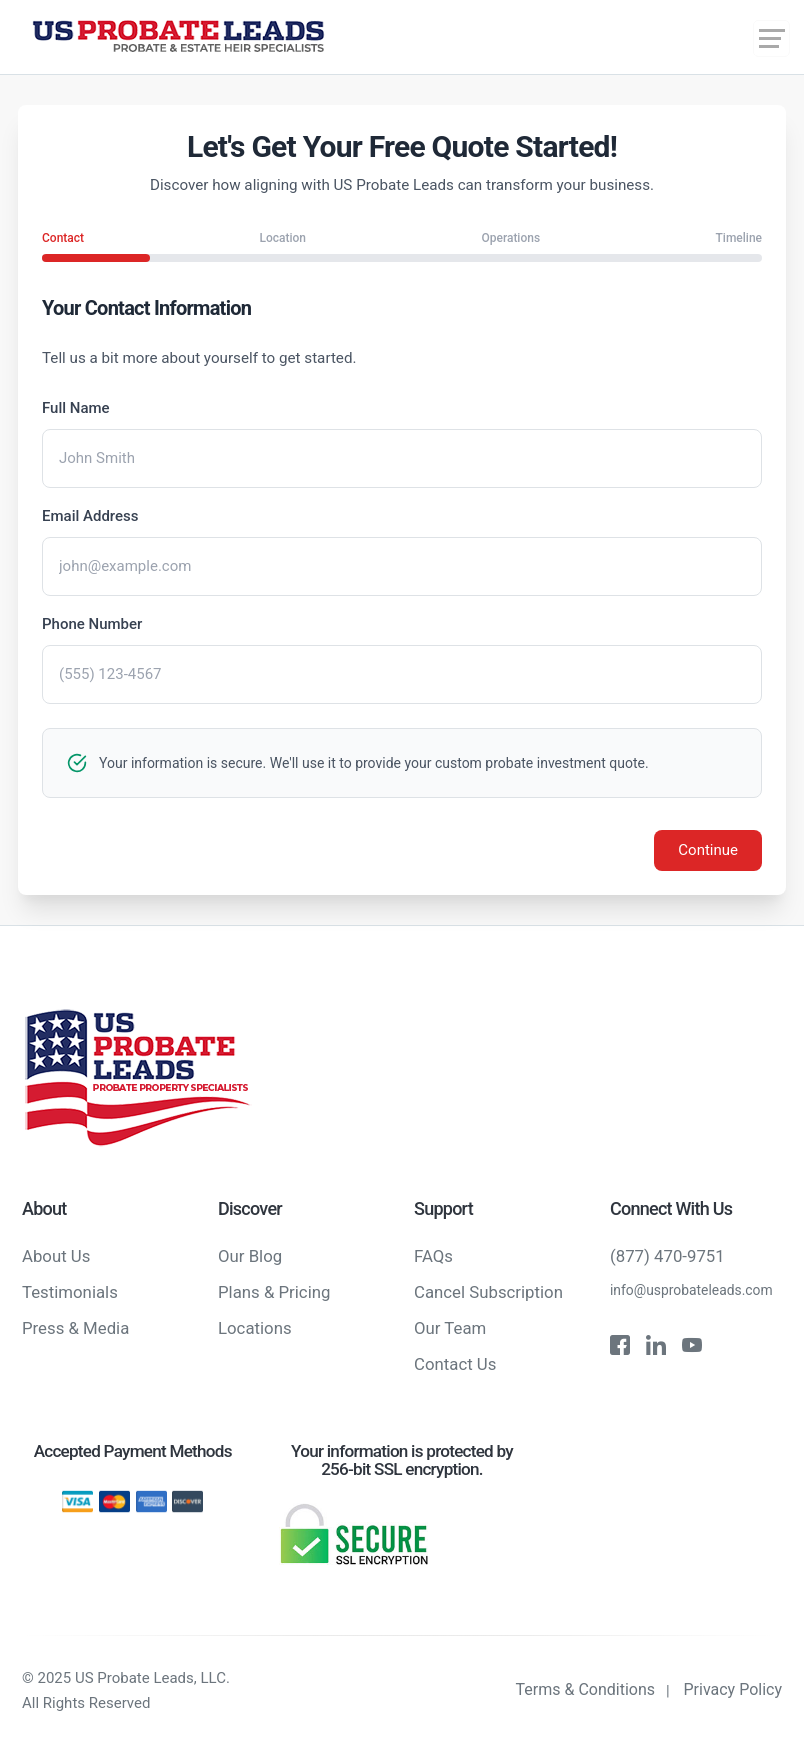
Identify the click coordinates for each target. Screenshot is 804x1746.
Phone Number (92, 624)
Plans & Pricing (274, 1292)
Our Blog (250, 1256)
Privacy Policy (733, 1689)
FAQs (433, 1256)
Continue (708, 850)
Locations (255, 1328)
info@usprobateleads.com (691, 1290)
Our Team (450, 1328)
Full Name (76, 408)
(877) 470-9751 (667, 1256)
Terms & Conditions (586, 1689)
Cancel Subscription (488, 1292)
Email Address (90, 516)
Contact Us (455, 1364)
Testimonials (70, 1292)
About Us (56, 1256)
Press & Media (75, 1328)
